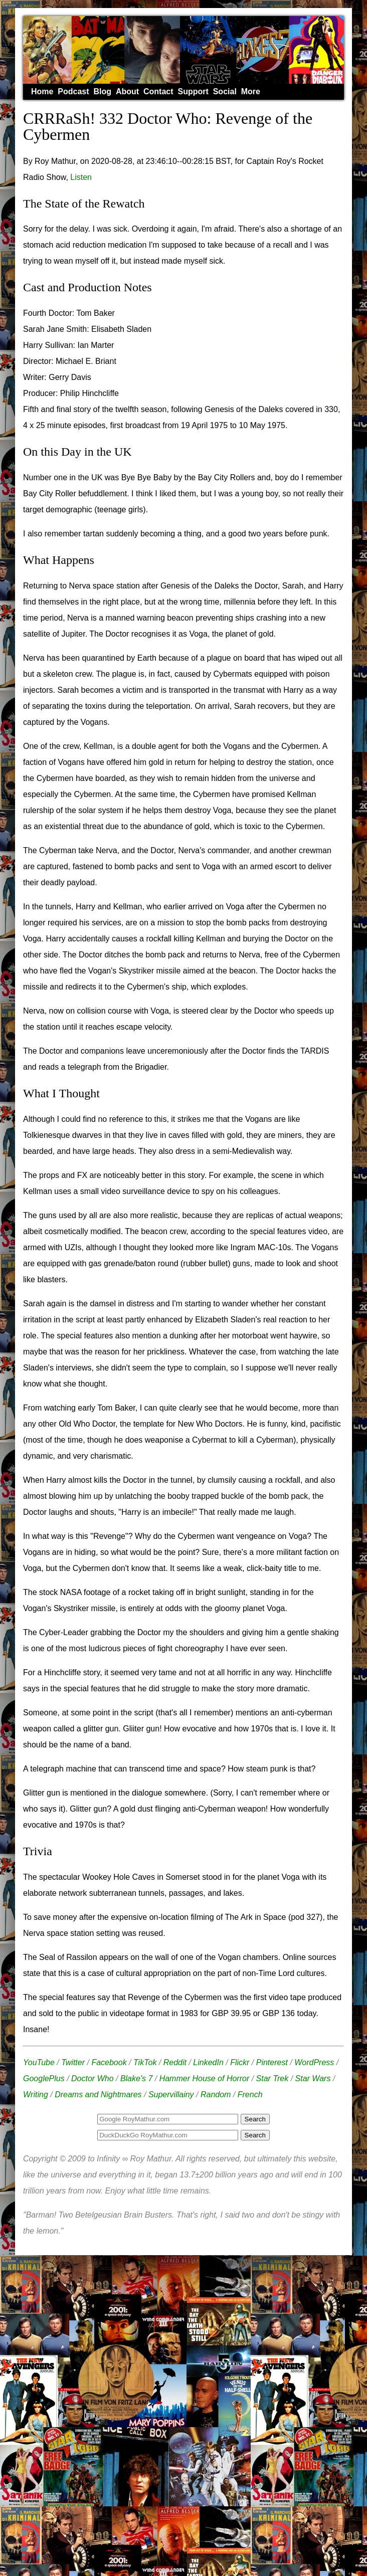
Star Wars (313, 2078)
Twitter (73, 2062)
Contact (158, 91)
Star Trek (272, 2078)
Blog (102, 91)
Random (216, 2094)
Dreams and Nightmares (98, 2094)
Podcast (73, 91)
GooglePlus (44, 2078)
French (250, 2094)
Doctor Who (92, 2078)
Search (255, 2135)
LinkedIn (208, 2062)
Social (225, 91)
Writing (35, 2094)
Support (192, 91)
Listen (81, 177)
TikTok (144, 2062)
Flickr (239, 2062)
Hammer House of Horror (204, 2078)
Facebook (108, 2062)
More (250, 91)
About (127, 91)
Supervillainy (171, 2094)
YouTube (39, 2062)
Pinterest (272, 2062)
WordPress (314, 2062)
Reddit (175, 2062)
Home (42, 91)
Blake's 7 (136, 2078)
